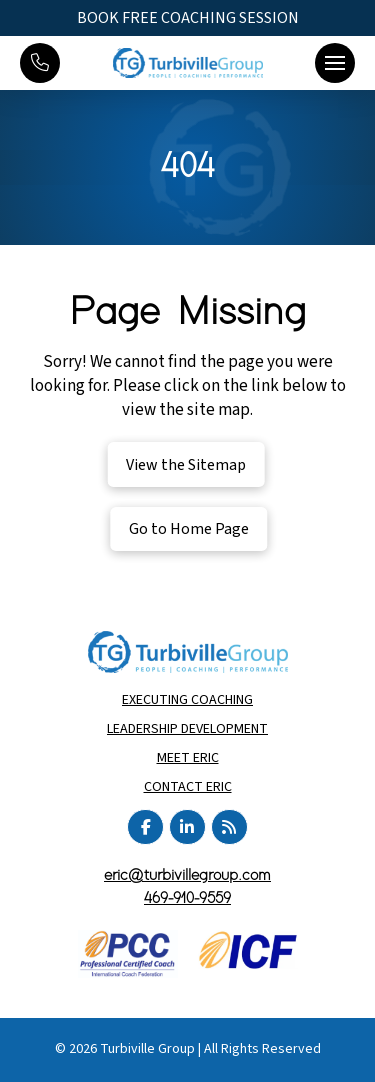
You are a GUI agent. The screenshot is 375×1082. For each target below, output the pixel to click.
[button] (335, 63)
